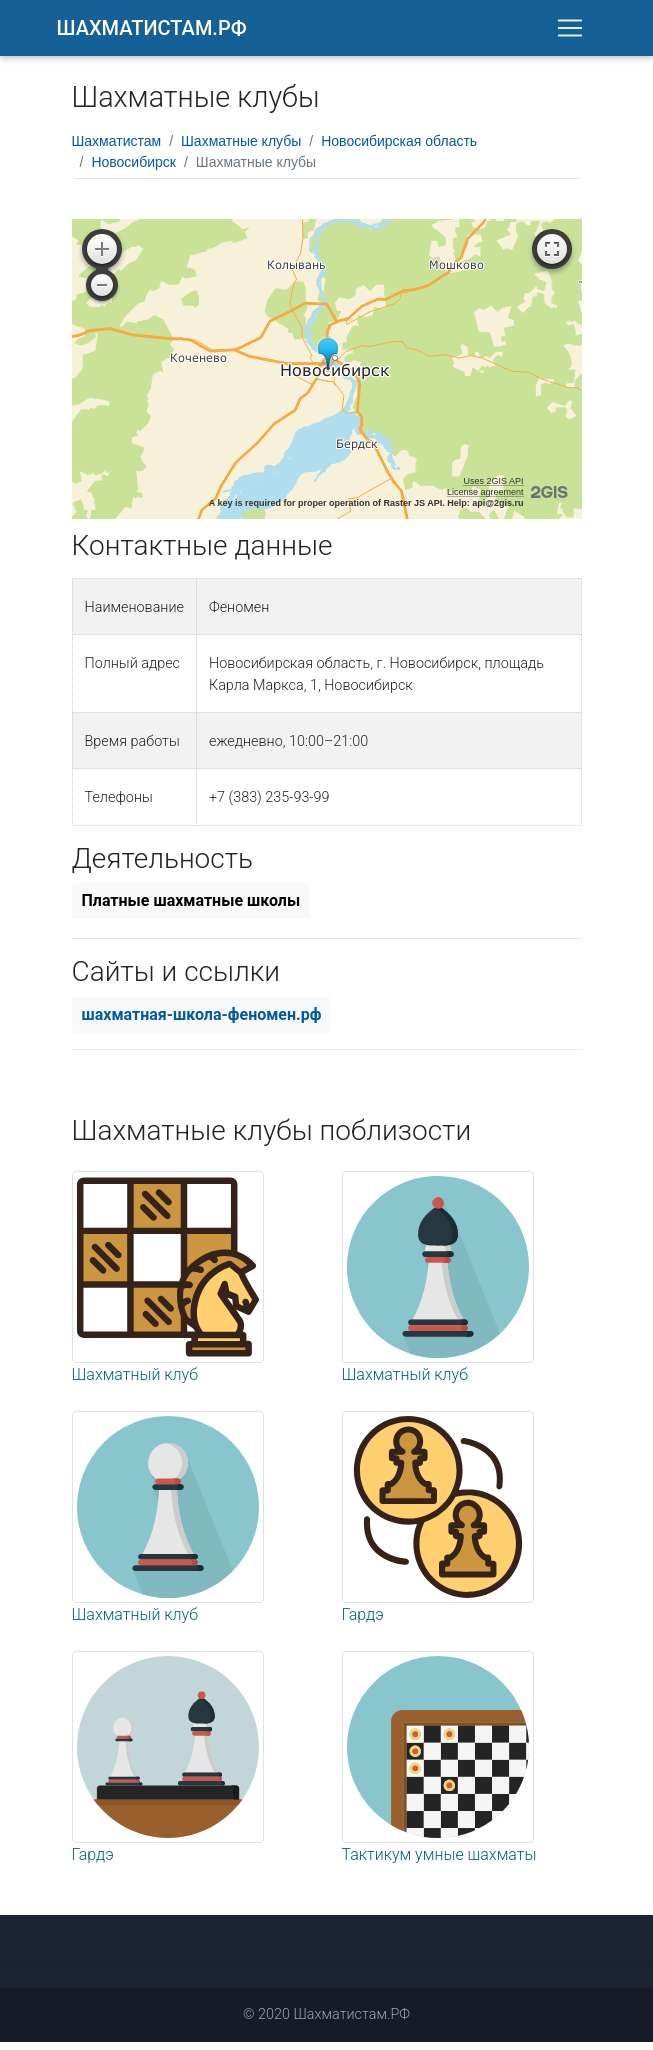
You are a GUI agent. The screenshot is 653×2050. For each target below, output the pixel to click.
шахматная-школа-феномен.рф (202, 1022)
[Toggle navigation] (570, 32)
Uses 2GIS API (493, 489)
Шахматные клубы (241, 149)
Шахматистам (117, 149)
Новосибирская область (399, 149)
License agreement (485, 500)
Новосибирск (133, 170)
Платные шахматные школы (191, 908)
